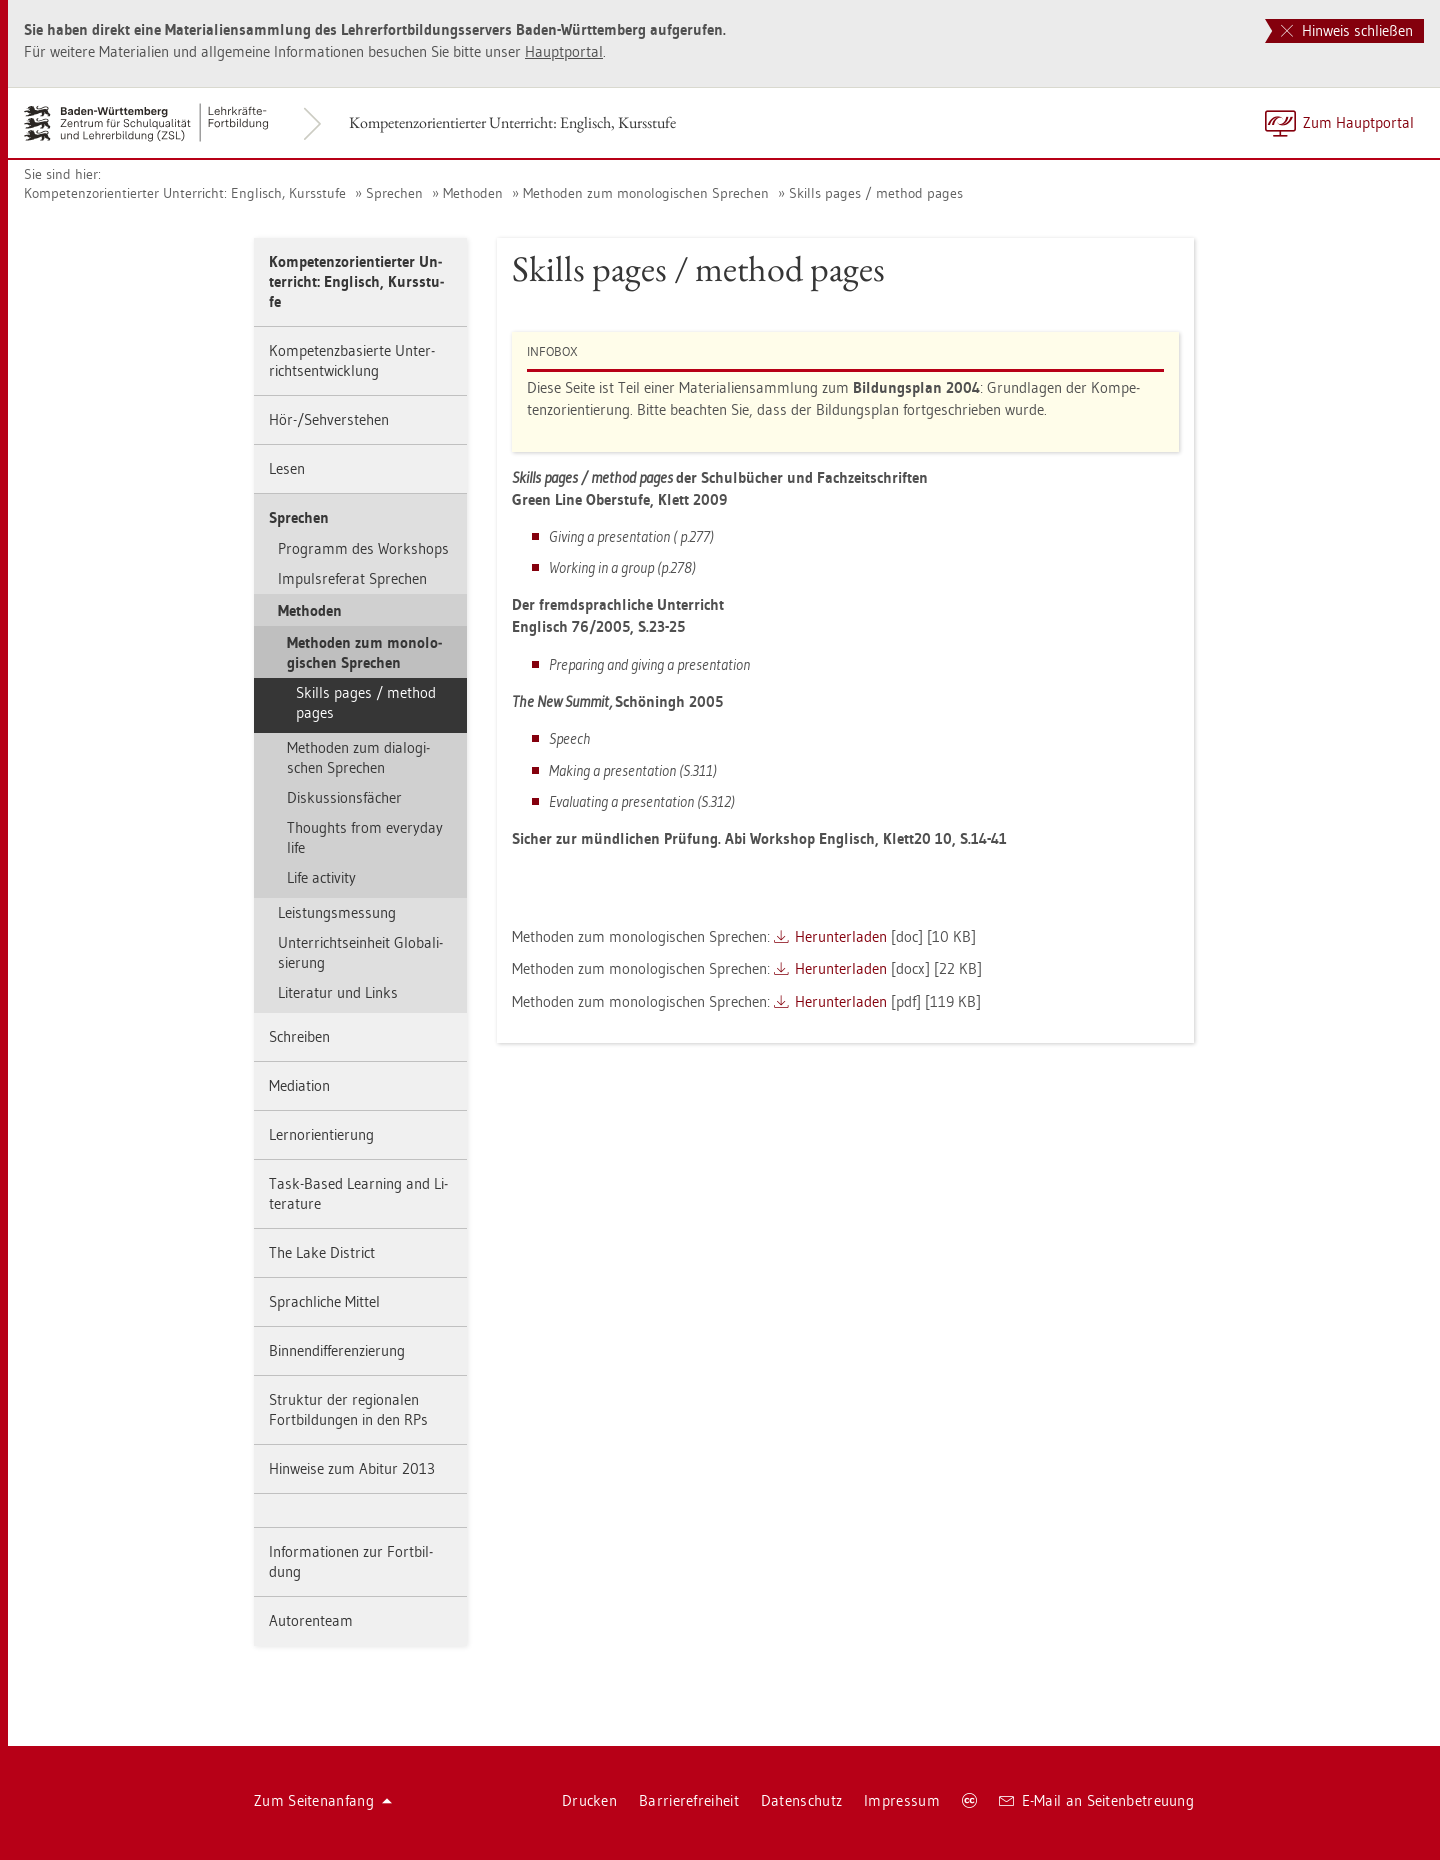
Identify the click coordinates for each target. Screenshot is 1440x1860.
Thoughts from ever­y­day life (365, 837)
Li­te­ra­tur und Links (338, 992)
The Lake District (322, 1252)
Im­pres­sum (902, 1800)
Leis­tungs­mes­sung (337, 912)
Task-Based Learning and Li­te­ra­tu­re (358, 1193)
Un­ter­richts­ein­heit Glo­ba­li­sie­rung (360, 952)
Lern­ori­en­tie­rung (321, 1134)
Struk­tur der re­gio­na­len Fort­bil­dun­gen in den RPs (348, 1409)
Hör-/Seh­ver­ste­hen (329, 419)
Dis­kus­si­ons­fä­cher (344, 797)
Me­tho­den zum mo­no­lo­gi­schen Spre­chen (646, 193)
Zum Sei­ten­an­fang (323, 1800)
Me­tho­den (473, 193)
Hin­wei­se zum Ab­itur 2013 (352, 1468)
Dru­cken (589, 1800)
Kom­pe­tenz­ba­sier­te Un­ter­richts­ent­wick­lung (352, 360)
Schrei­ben (299, 1036)
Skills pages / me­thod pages (876, 193)
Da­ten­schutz (801, 1800)
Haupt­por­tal (564, 51)
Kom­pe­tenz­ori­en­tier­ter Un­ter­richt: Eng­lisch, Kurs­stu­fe (512, 122)
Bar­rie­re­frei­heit (689, 1800)
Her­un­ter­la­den (841, 936)
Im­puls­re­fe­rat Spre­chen (352, 578)
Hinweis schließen (1347, 30)
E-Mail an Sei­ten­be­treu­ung (1096, 1800)
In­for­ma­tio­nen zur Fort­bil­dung (351, 1561)
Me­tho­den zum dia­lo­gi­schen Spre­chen (358, 757)
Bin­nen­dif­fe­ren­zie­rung (337, 1350)
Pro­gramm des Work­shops (363, 548)
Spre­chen (394, 193)
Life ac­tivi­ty (321, 877)
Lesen (287, 468)
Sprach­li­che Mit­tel (324, 1301)
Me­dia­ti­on (299, 1085)
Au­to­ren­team (311, 1620)
